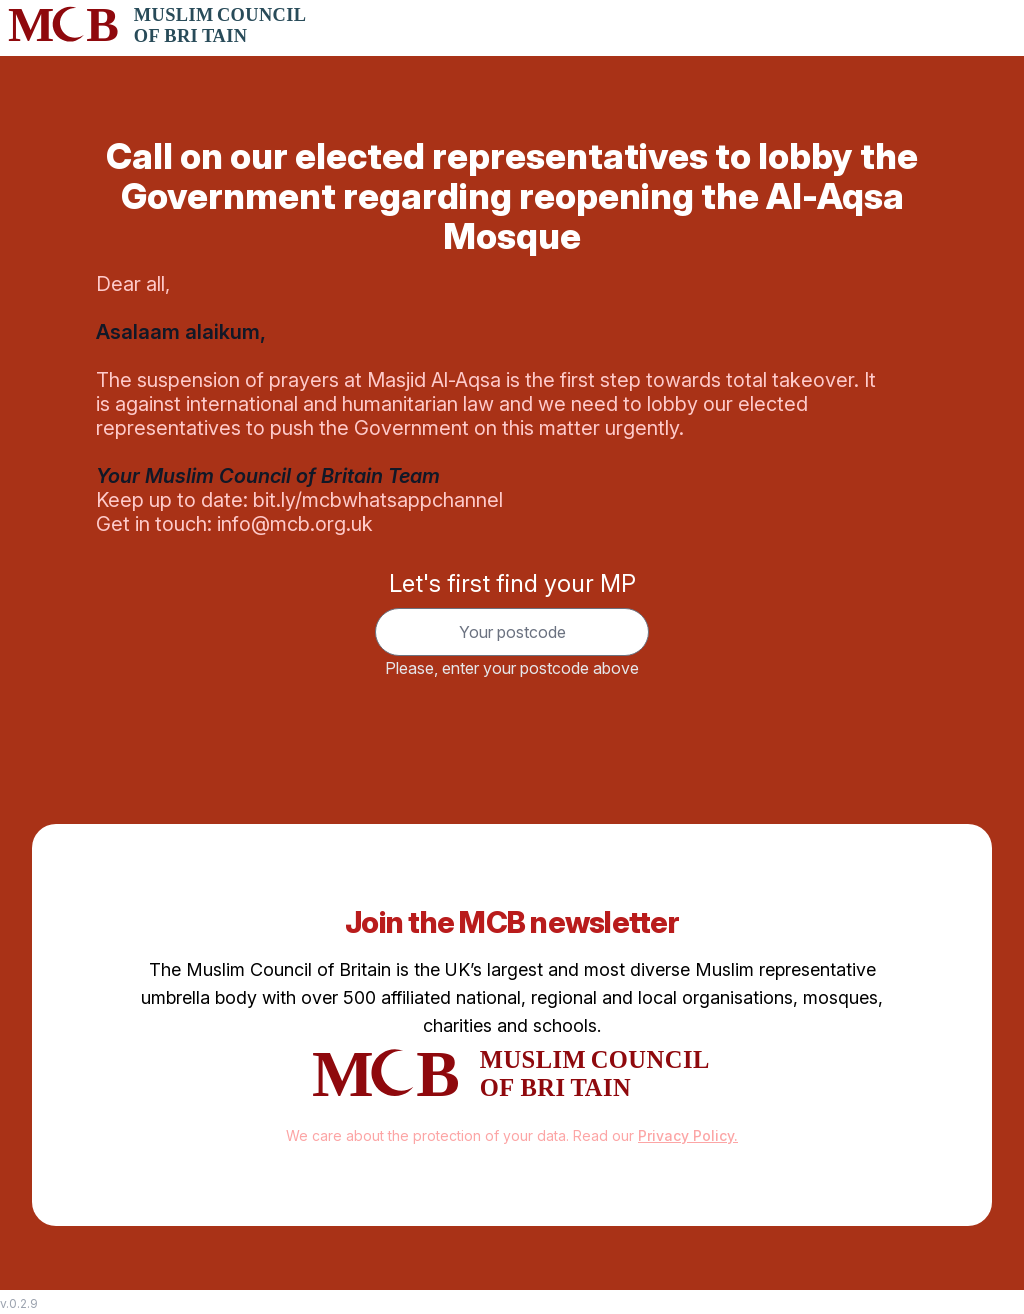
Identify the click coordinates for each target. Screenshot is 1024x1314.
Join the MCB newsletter (512, 922)
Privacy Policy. (688, 1135)
